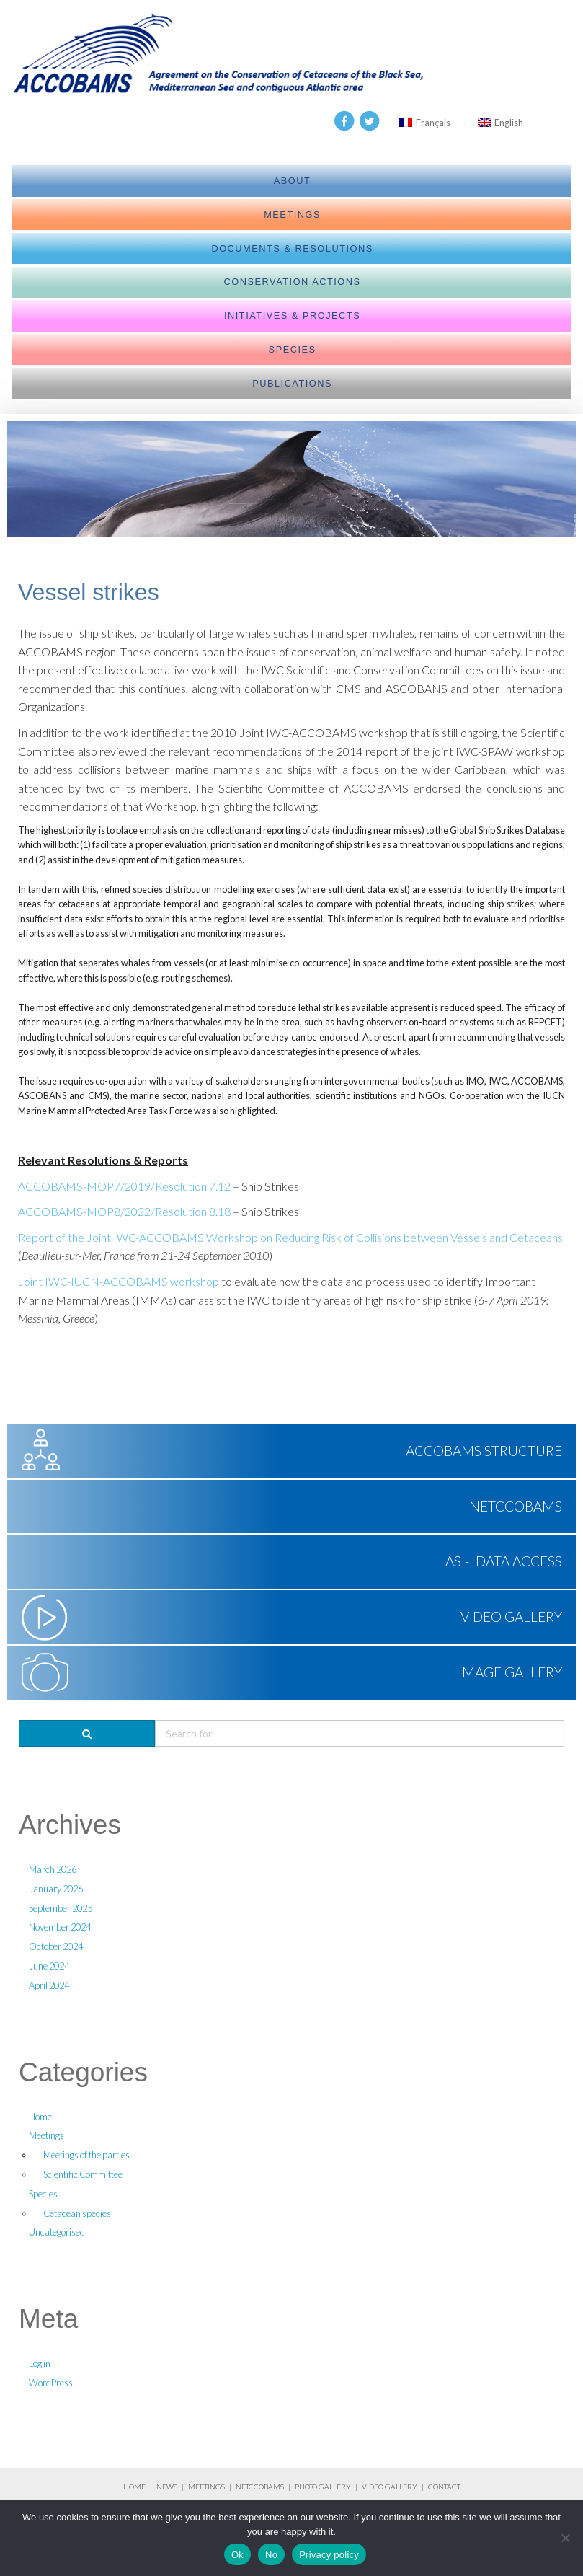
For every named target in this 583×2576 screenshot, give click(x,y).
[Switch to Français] (425, 122)
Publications (292, 383)
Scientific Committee (83, 2174)
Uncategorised (57, 2232)
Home (40, 2116)
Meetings (46, 2135)
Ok (237, 2554)
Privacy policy (329, 2554)
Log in (39, 2363)
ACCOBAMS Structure (484, 1450)
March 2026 (52, 1869)
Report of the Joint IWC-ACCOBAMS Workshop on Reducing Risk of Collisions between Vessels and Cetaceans (290, 1237)
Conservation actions (292, 281)
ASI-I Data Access (503, 1561)
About (292, 180)
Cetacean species (77, 2213)
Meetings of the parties (86, 2155)
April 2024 (49, 1985)
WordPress (51, 2382)
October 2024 (56, 1946)
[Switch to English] (500, 122)
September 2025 (60, 1908)
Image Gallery (510, 1672)
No (271, 2554)
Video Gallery (511, 1616)
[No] (565, 2538)
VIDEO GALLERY (389, 2486)
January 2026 (56, 1888)
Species (292, 349)
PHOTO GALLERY (323, 2486)
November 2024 (60, 1927)
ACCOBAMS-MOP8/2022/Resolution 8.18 (124, 1211)
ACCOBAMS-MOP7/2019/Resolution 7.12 (124, 1186)
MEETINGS (206, 2486)
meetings (292, 214)
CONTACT (444, 2486)
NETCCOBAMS (515, 1506)
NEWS (167, 2486)
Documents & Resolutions (292, 248)
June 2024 (49, 1966)
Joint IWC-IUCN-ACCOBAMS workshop (118, 1281)
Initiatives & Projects (292, 315)
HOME (134, 2486)
